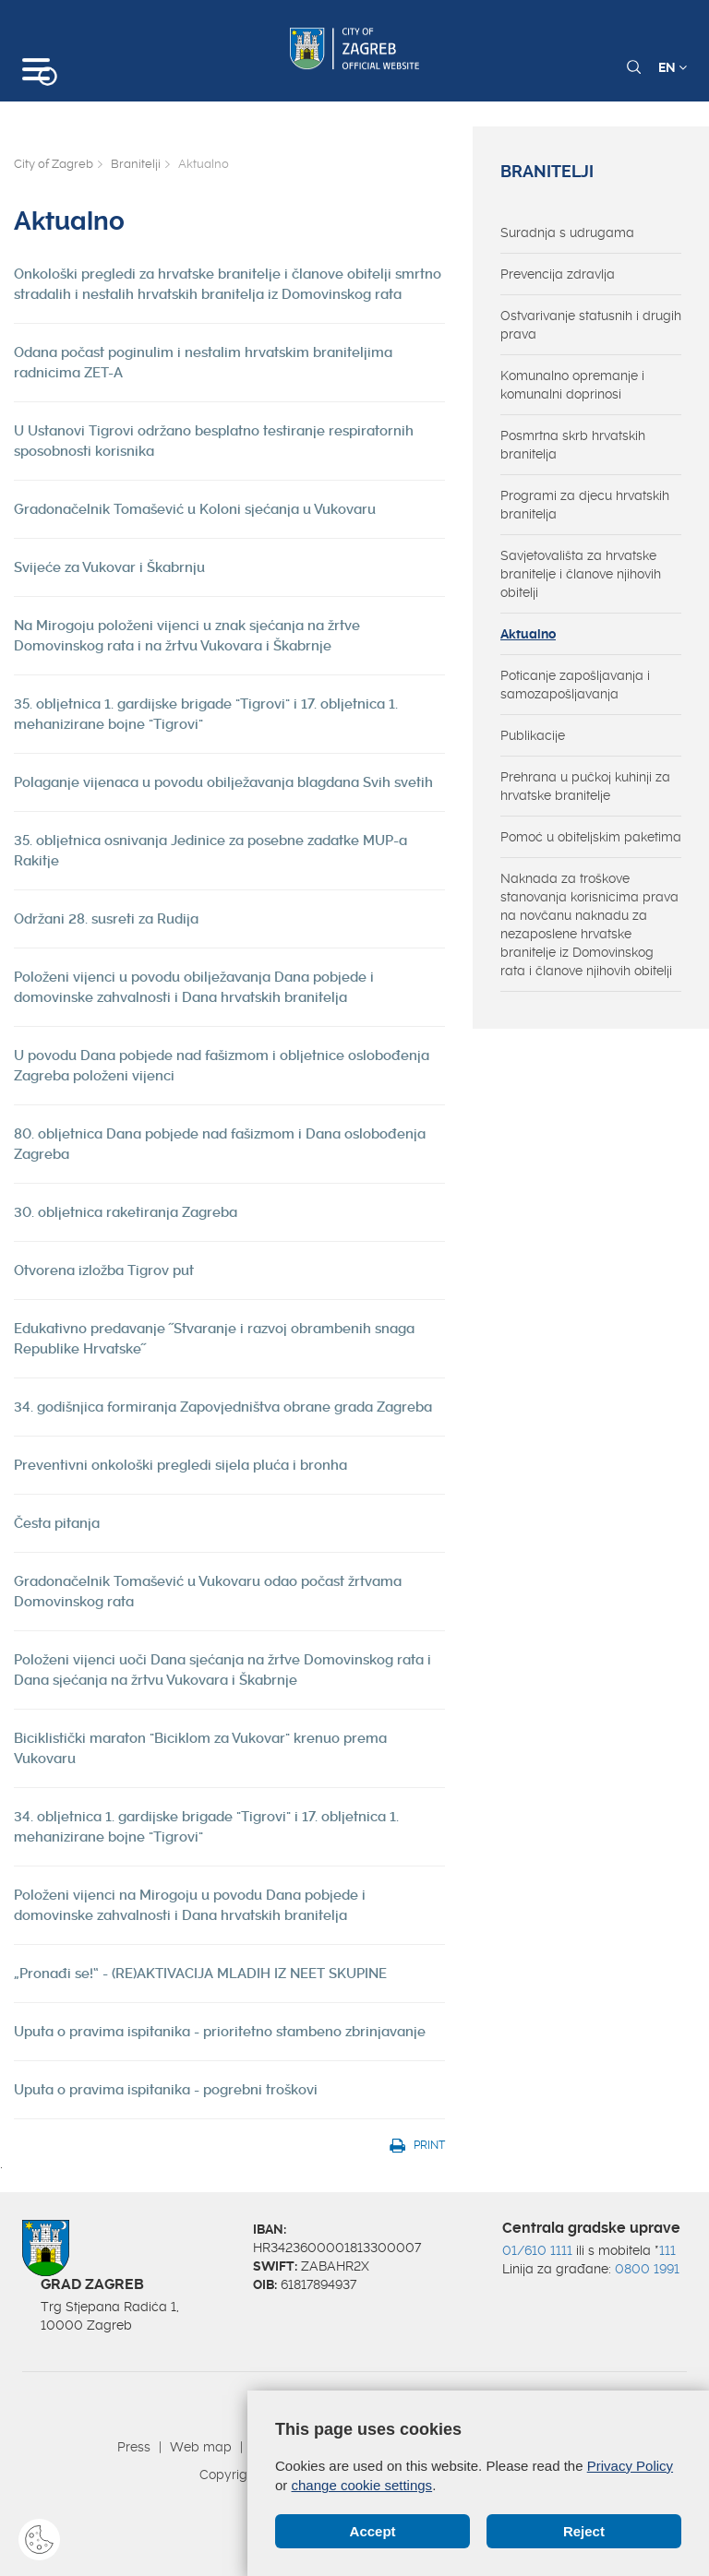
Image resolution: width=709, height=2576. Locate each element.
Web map (201, 2446)
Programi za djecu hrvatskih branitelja (584, 504)
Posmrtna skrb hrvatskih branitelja (572, 444)
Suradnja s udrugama (567, 232)
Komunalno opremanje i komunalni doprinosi (572, 384)
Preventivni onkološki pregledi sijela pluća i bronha (180, 1465)
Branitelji (136, 164)
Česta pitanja (57, 1523)
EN (672, 67)
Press (133, 2446)
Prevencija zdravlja (557, 274)
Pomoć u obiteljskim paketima (590, 836)
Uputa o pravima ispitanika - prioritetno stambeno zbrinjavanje (220, 2031)
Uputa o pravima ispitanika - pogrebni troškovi (166, 2089)
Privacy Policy (630, 2466)
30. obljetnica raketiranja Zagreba (125, 1212)
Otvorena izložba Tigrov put (104, 1270)
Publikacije (532, 735)
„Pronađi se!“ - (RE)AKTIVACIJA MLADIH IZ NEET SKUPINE (200, 1973)
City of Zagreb (53, 164)
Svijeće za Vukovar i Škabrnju (109, 567)
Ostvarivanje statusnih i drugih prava (590, 324)
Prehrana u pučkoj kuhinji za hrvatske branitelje (585, 786)
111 (667, 2250)
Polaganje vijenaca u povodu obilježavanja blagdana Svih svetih (223, 782)
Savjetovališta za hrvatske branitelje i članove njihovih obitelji (580, 574)
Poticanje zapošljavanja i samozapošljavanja (575, 684)
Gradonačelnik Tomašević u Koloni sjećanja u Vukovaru (195, 509)
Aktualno (528, 633)
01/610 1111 (537, 2250)
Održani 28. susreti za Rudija (106, 919)
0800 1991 (647, 2268)
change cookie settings (362, 2485)
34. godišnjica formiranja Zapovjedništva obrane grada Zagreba (223, 1407)
